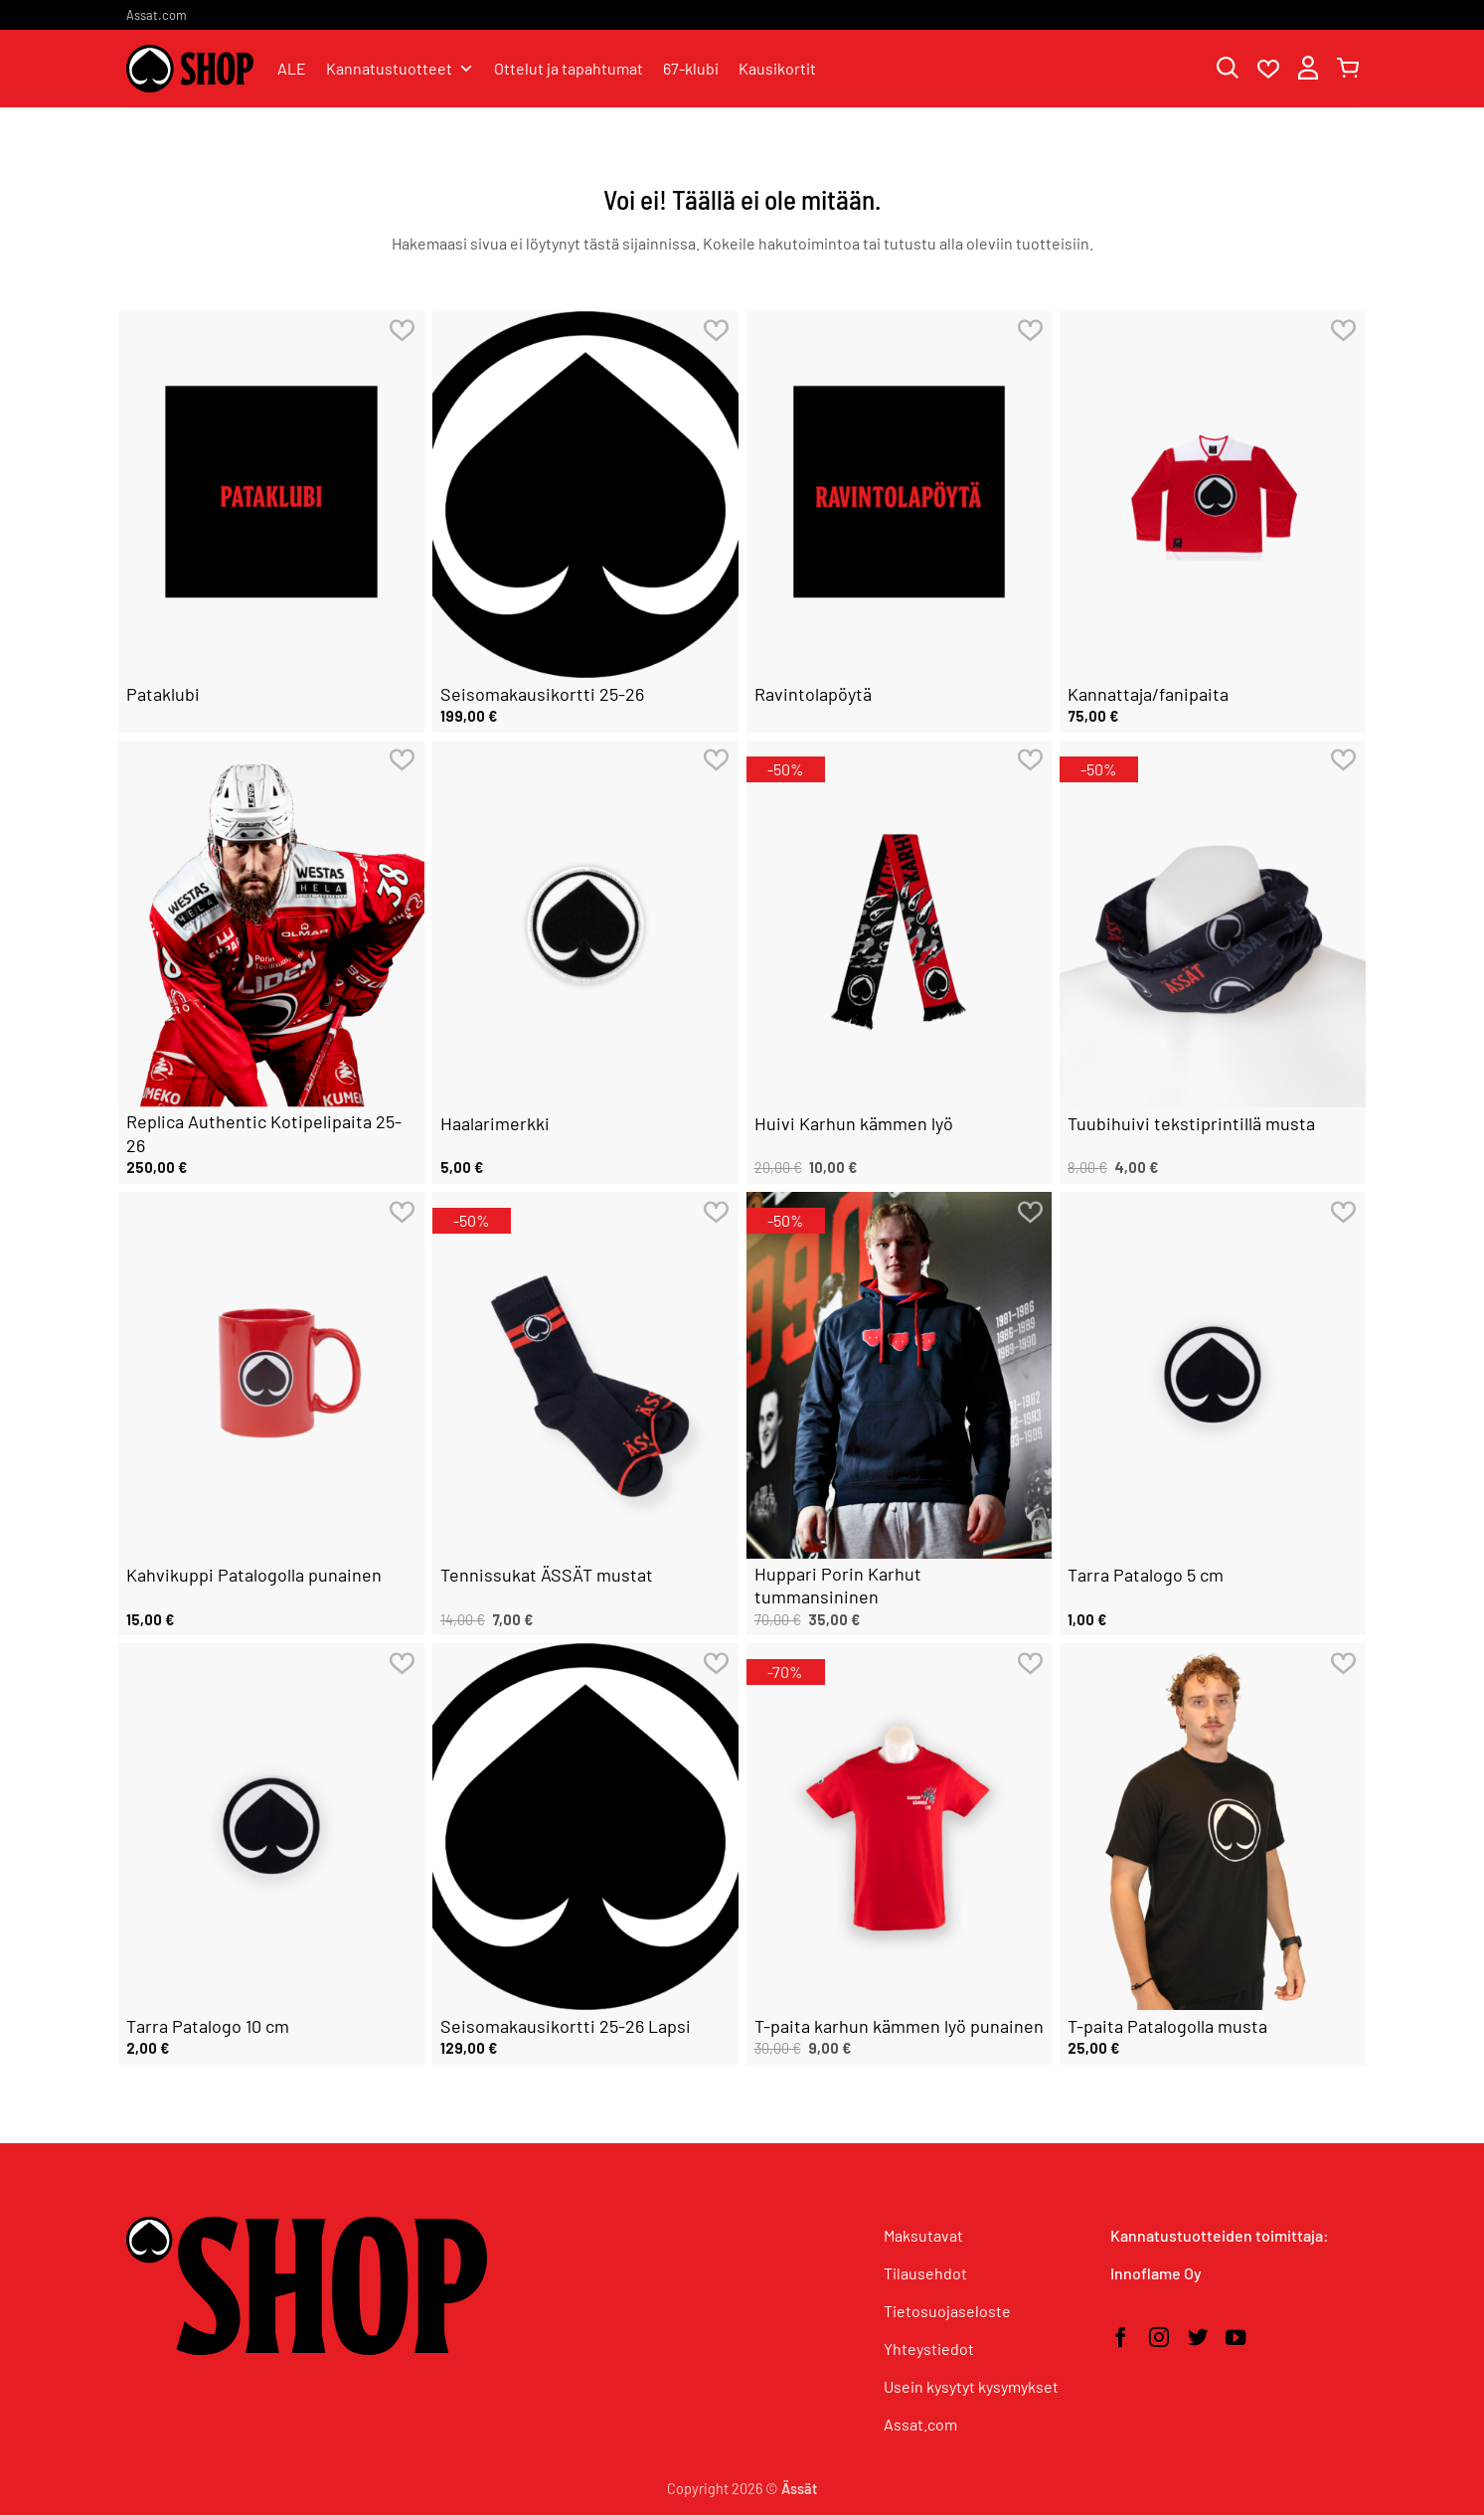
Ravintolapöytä (813, 694)
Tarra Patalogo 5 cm (1146, 1575)
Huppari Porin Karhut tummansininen (837, 1585)
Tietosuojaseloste (947, 2310)
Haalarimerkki (495, 1123)
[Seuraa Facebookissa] (1120, 2339)
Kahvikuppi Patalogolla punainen (254, 1575)
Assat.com (156, 15)
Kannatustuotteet (400, 68)
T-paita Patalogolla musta (1167, 2026)
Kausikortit (777, 68)
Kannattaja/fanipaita (1148, 694)
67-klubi (691, 68)
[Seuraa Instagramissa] (1159, 2339)
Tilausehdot (925, 2273)
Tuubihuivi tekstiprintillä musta (1191, 1123)
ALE (291, 68)
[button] (1308, 69)
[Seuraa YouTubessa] (1235, 2339)
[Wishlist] (1268, 69)
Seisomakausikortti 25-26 (542, 694)
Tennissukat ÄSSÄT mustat (546, 1575)
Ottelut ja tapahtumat (568, 68)
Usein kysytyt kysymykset (971, 2386)
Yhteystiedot (929, 2348)
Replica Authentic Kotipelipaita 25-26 (264, 1132)
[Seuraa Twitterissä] (1198, 2339)
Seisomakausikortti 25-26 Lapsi (565, 2026)
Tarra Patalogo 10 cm (207, 2026)
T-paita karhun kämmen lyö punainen (899, 2026)
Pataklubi (163, 694)
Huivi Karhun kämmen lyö (853, 1123)
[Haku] (1227, 69)
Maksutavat (923, 2235)
